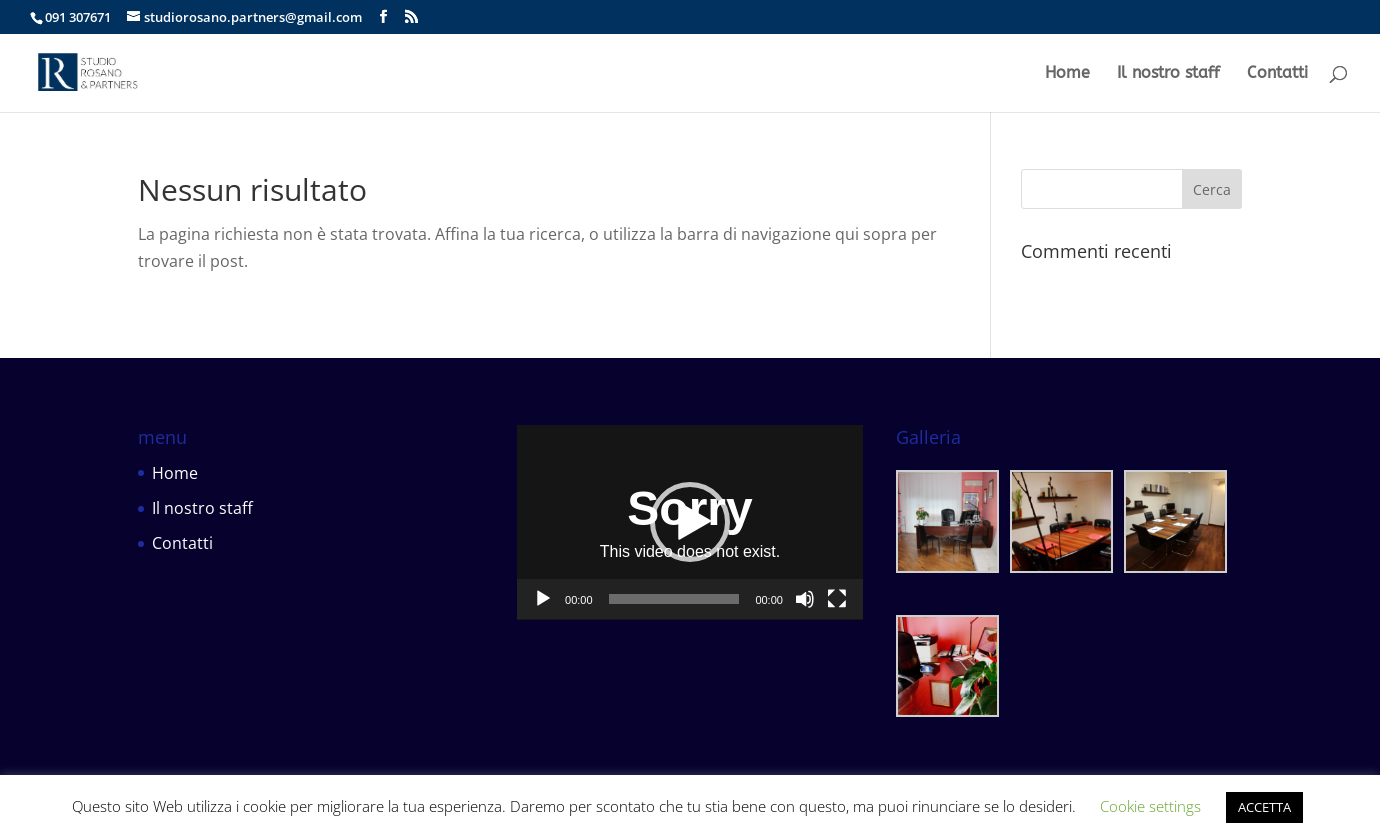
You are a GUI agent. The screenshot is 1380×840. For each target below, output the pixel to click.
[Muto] (805, 599)
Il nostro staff (1168, 74)
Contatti (1277, 74)
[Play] (543, 599)
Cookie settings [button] (1150, 806)
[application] (690, 522)
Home (1067, 74)
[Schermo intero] (837, 599)
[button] (690, 522)
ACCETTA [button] (1264, 807)
